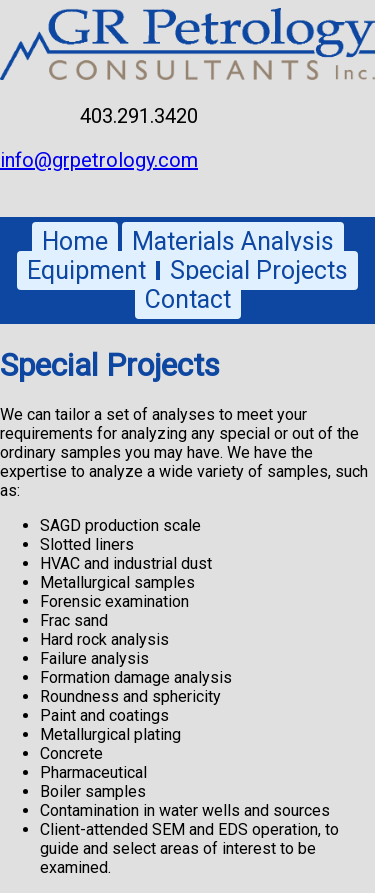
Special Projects (259, 270)
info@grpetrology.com (99, 160)
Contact (188, 299)
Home (75, 241)
